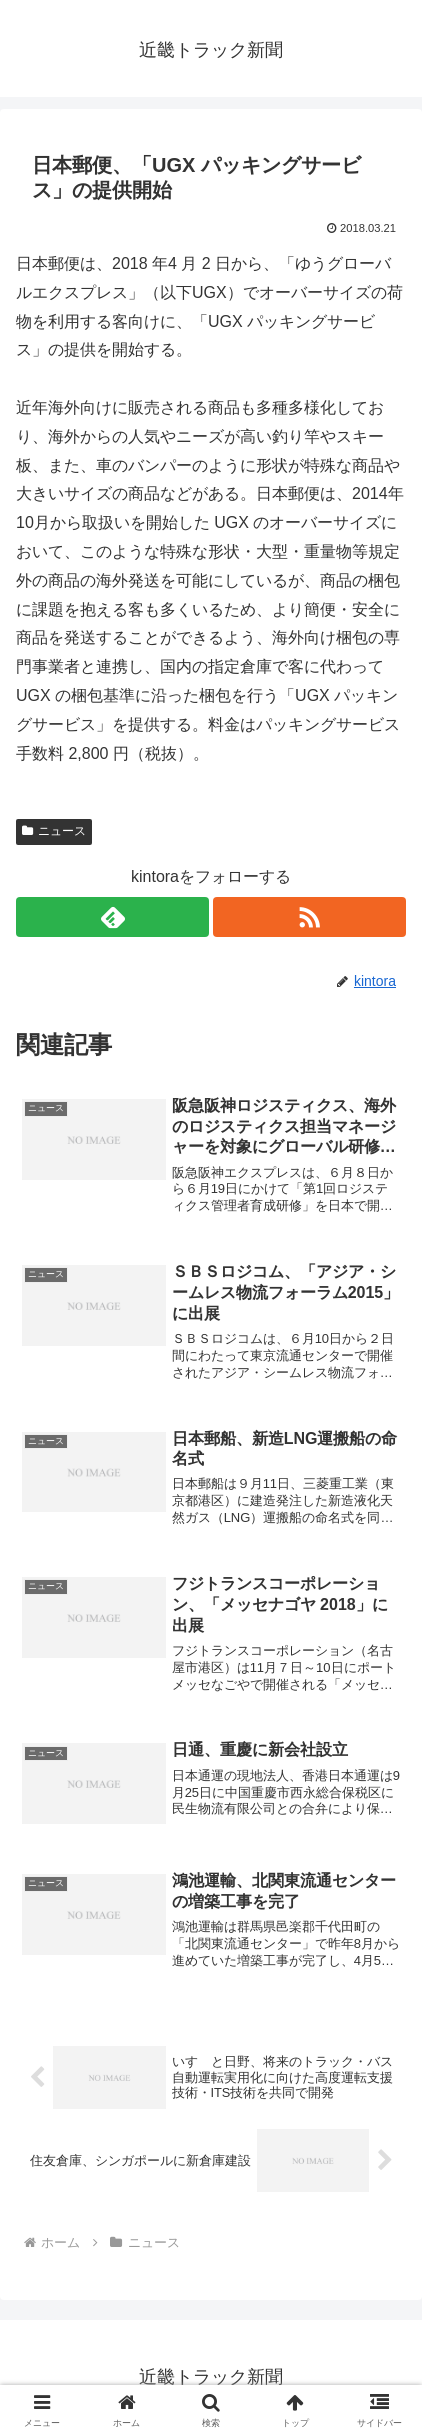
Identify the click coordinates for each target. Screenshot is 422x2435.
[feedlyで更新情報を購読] (112, 917)
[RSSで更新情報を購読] (309, 917)
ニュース (54, 831)
